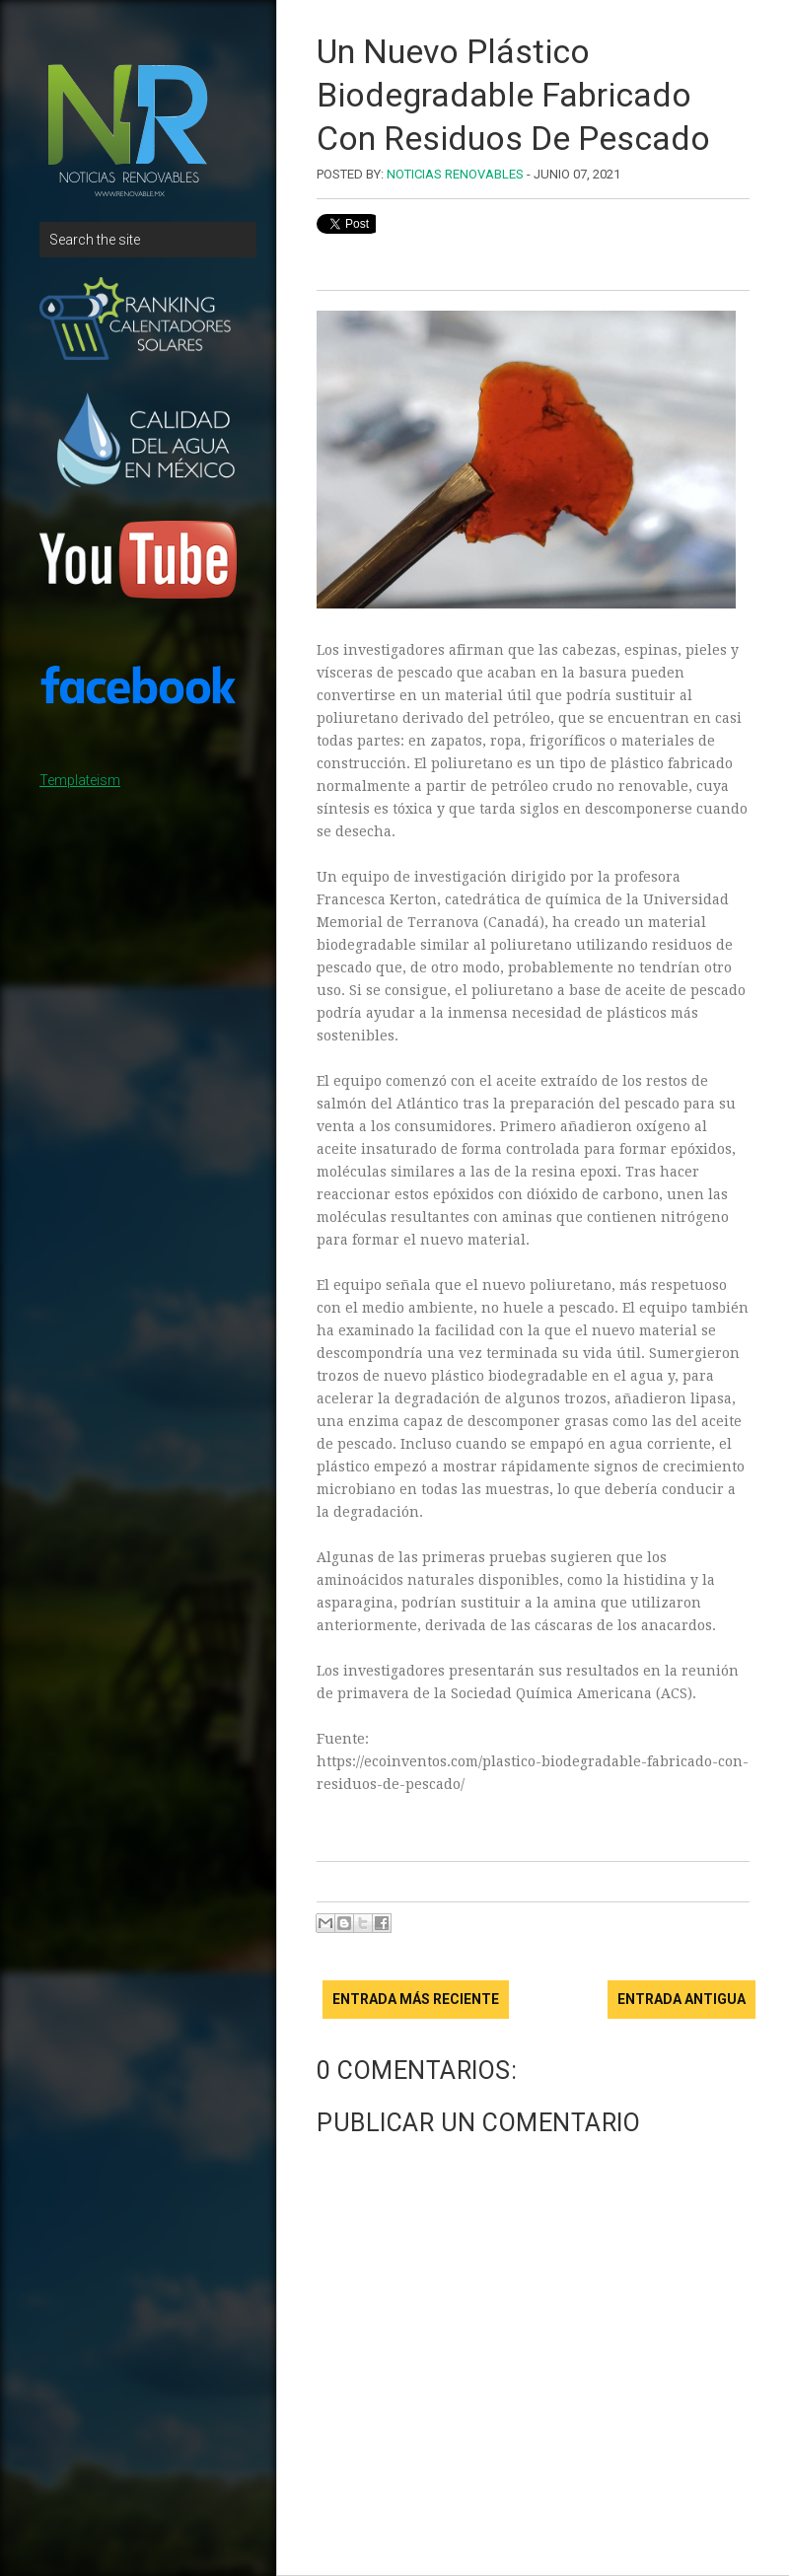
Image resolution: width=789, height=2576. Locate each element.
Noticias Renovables (455, 174)
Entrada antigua (681, 1999)
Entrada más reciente (415, 1999)
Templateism (79, 780)
